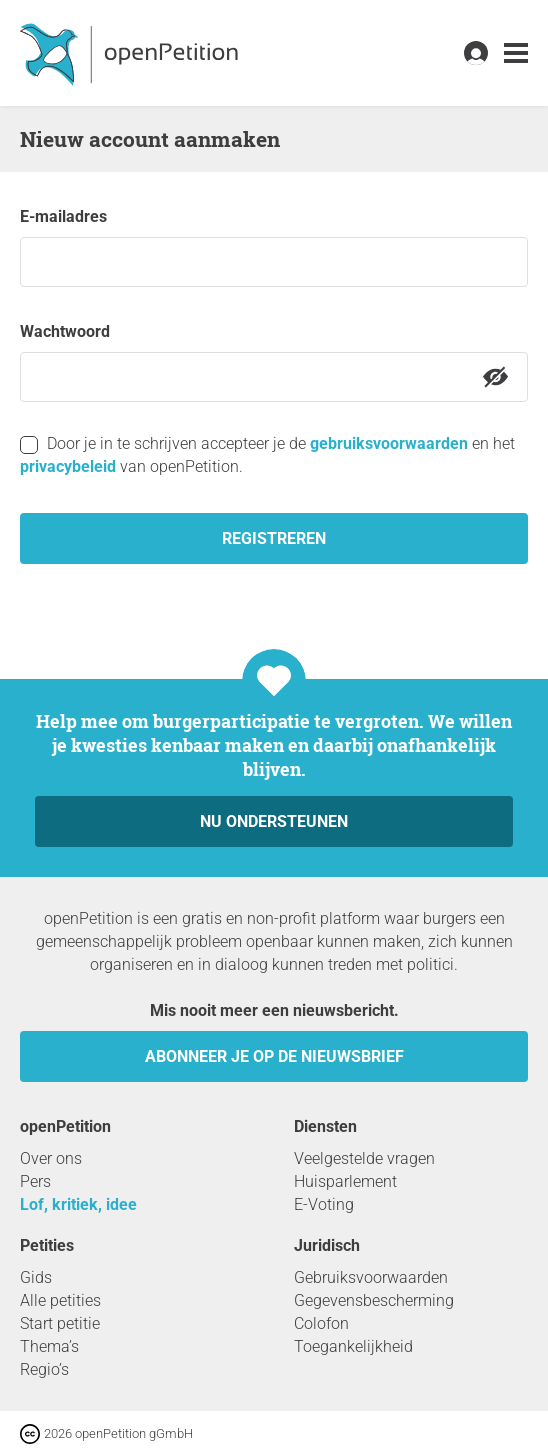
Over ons (51, 1158)
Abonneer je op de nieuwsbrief (274, 1056)
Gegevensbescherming (374, 1300)
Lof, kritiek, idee (78, 1204)
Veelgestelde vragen (364, 1158)
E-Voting (324, 1204)
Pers (35, 1181)
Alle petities (60, 1300)
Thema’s (49, 1346)
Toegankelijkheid (353, 1346)
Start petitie (60, 1323)
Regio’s (44, 1369)
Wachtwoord (65, 331)
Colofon (321, 1323)
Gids (36, 1277)
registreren (274, 538)
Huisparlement (345, 1181)
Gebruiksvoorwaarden (371, 1277)
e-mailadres (63, 216)
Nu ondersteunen (274, 821)
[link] (516, 53)
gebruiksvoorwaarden (389, 443)
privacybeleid (68, 466)
